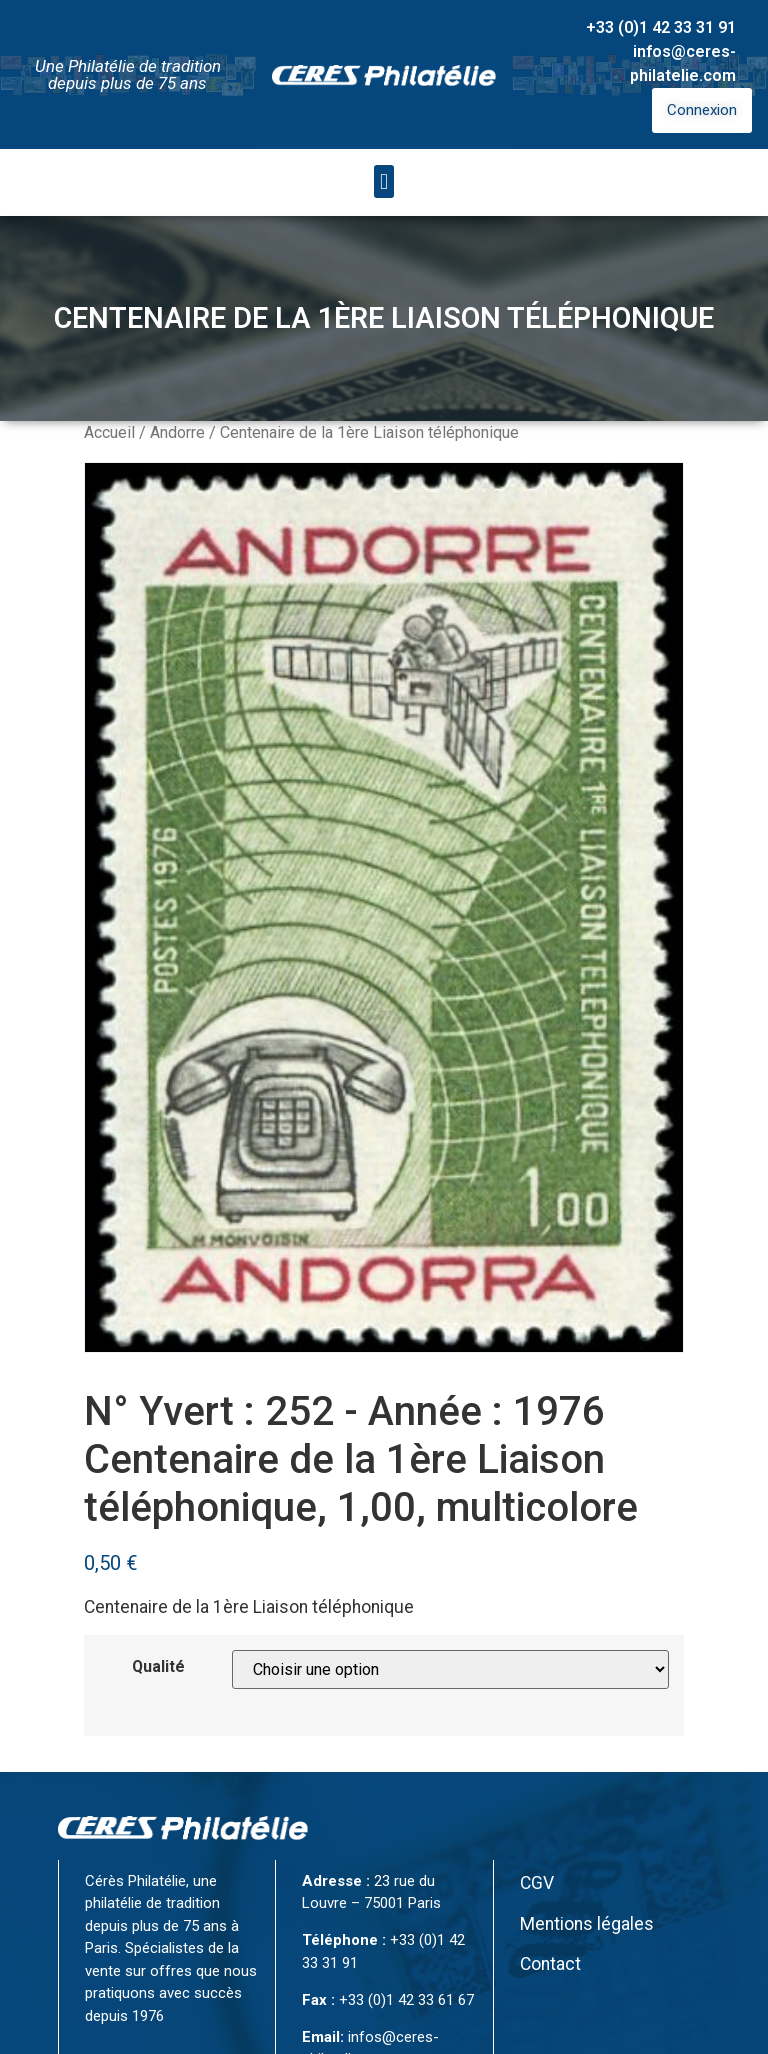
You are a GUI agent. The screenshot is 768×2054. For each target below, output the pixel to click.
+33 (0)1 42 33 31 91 (661, 27)
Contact (550, 1964)
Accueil (109, 432)
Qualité (158, 1667)
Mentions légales (587, 1924)
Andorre (177, 432)
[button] (383, 181)
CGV (537, 1883)
